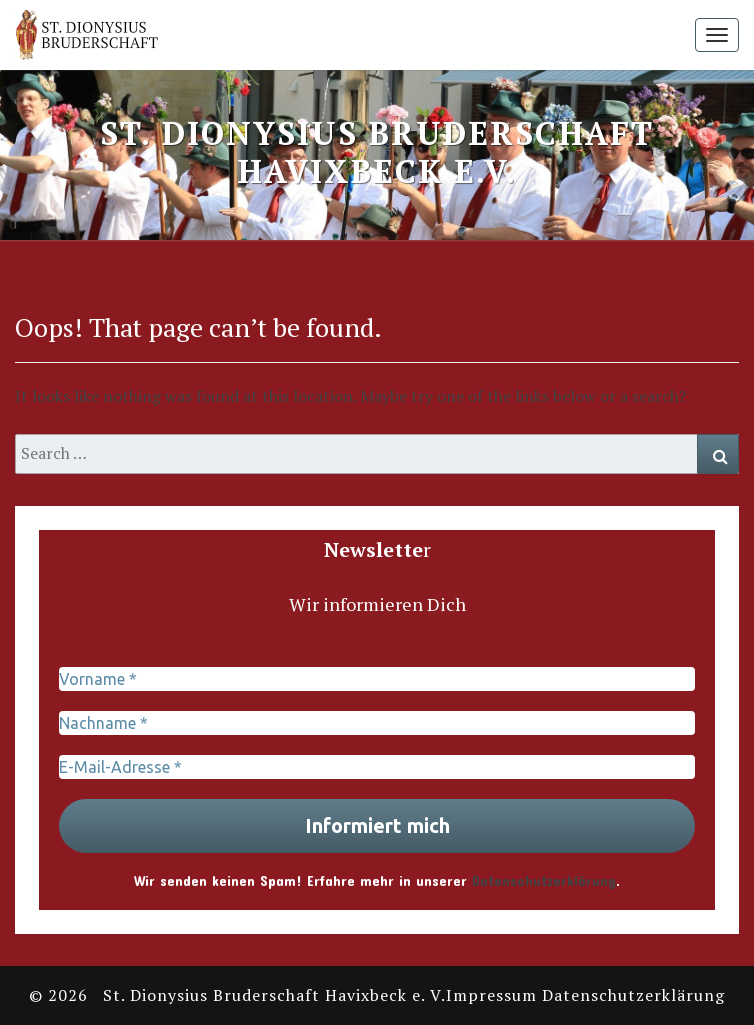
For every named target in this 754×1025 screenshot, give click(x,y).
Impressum (491, 995)
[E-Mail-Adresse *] (377, 767)
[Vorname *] (377, 679)
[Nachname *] (377, 723)
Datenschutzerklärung (544, 880)
